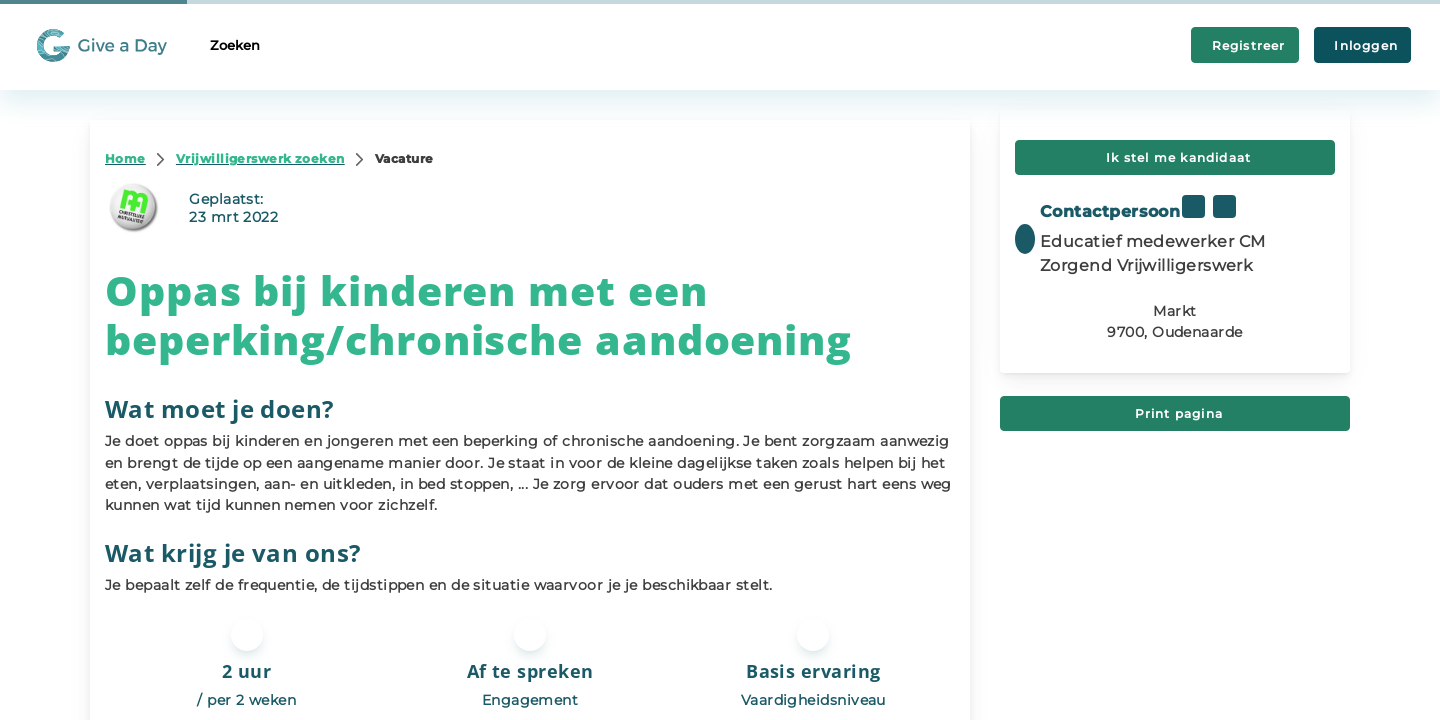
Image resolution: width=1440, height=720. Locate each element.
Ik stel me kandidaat (1175, 157)
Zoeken (235, 45)
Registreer (1245, 45)
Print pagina (1175, 413)
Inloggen (1362, 45)
